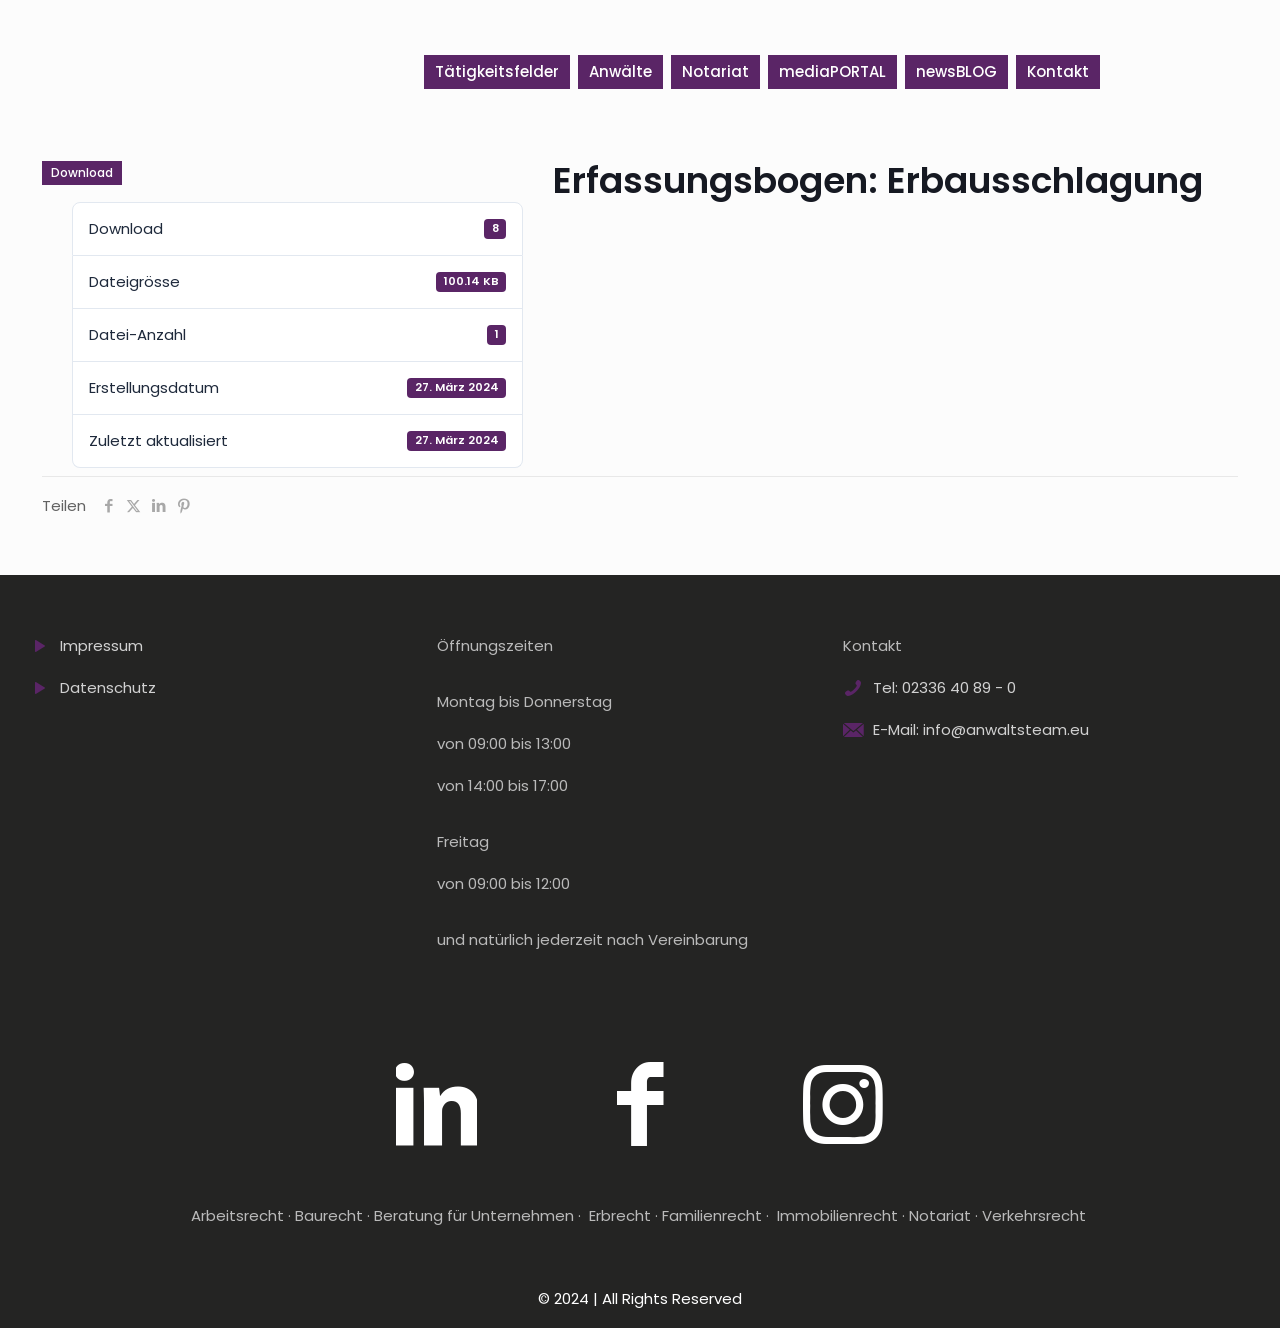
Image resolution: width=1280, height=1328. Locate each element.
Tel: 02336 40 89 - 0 (944, 687)
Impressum (101, 645)
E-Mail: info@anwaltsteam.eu (981, 729)
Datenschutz (108, 687)
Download (82, 172)
